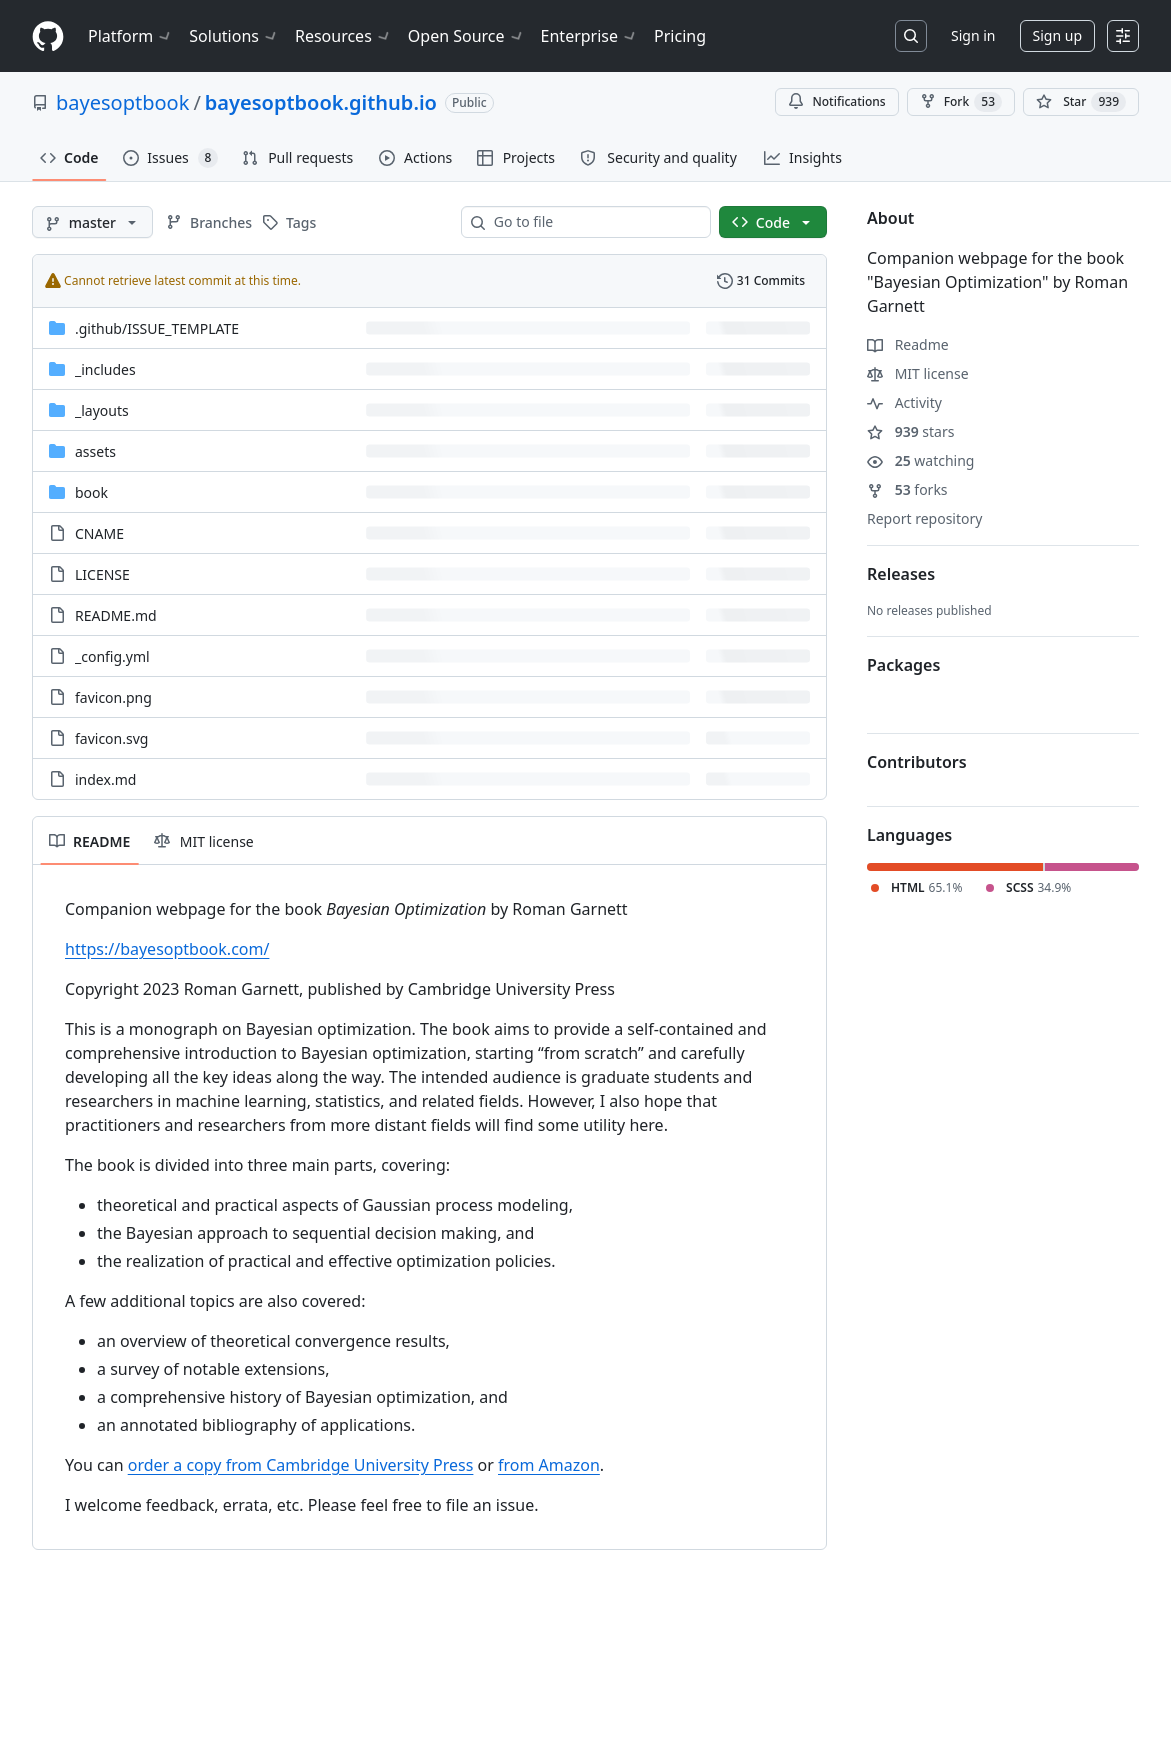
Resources (343, 36)
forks (907, 489)
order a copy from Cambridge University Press (301, 1465)
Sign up (1057, 35)
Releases (901, 574)
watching (920, 460)
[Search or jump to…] (911, 36)
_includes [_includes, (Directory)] (105, 369)
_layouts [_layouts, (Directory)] (102, 410)
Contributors (917, 762)
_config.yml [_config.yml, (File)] (112, 656)
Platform (130, 36)
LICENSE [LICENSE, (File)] (102, 574)
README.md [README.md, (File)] (116, 615)
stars (910, 431)
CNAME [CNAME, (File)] (99, 533)
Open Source (466, 36)
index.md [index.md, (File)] (105, 779)
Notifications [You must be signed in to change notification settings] (836, 101)
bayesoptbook (122, 102)
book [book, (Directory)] (91, 492)
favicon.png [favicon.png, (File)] (113, 697)
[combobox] (594, 222)
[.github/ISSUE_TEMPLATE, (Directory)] (157, 328)
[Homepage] (48, 36)
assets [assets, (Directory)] (95, 451)
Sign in (973, 35)
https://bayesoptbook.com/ (167, 949)
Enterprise (589, 36)
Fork (961, 102)
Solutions (234, 36)
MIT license (918, 373)
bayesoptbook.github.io (321, 102)
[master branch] (92, 222)
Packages (903, 665)
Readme (908, 344)
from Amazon (549, 1465)
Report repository (924, 518)
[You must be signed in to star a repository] (1081, 102)
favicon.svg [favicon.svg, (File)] (111, 738)
